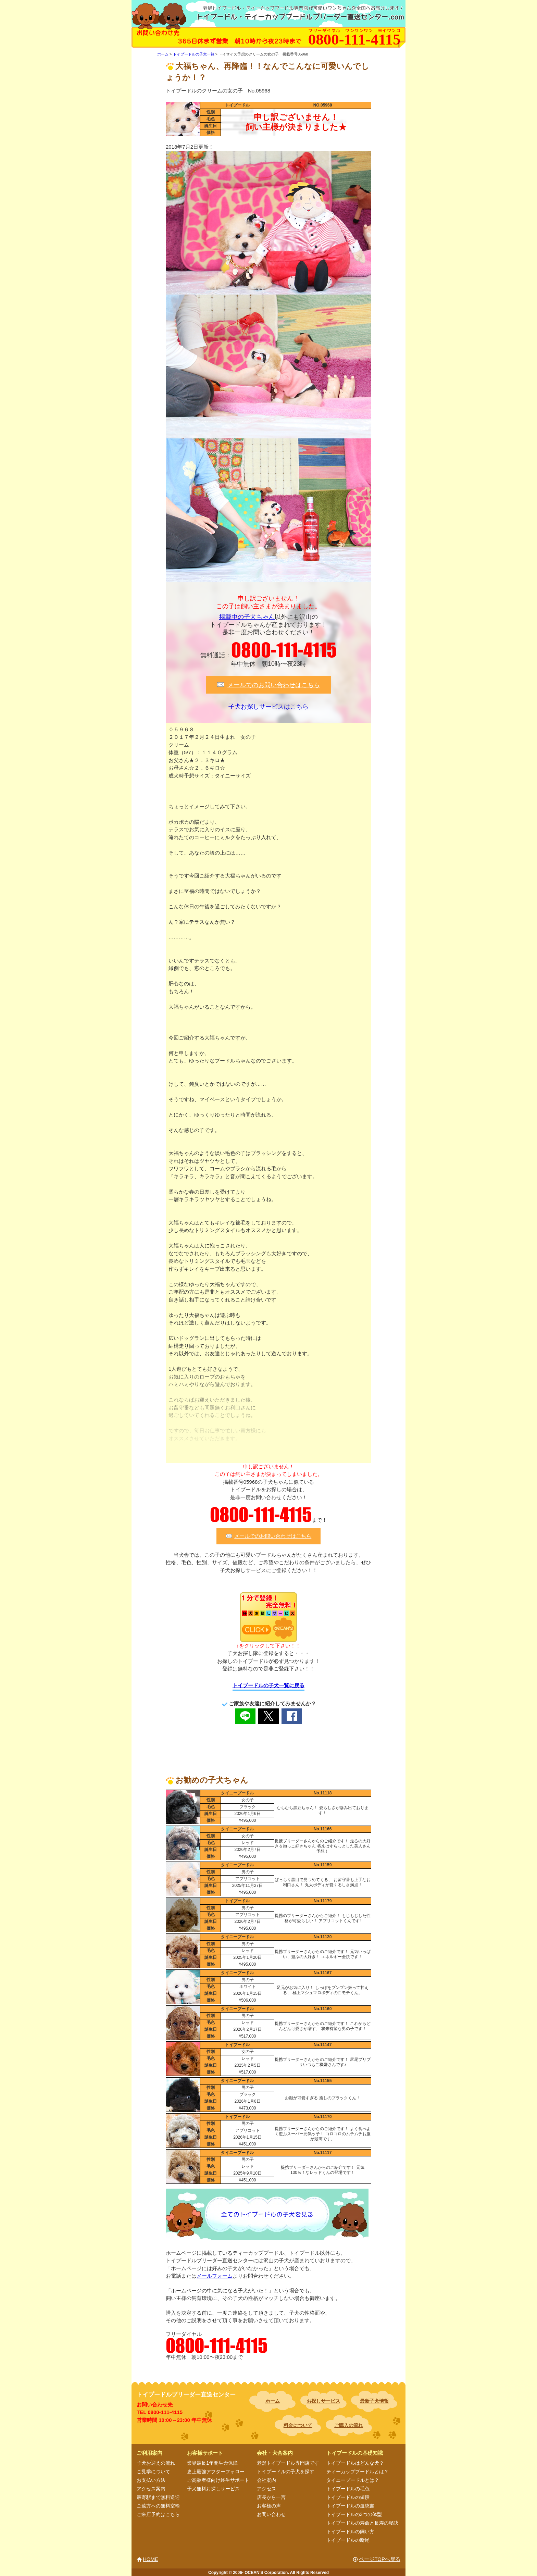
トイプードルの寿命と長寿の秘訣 (362, 2523)
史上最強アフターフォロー (216, 2471)
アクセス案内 (151, 2488)
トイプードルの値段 (348, 2497)
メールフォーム (215, 2276)
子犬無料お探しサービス (213, 2488)
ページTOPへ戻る (379, 2559)
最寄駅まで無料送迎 (158, 2497)
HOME (150, 2559)
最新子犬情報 (374, 2401)
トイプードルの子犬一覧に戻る (268, 1685)
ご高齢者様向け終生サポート (218, 2480)
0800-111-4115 (284, 650)
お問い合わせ (271, 2514)
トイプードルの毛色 (348, 2488)
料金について (298, 2425)
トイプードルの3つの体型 (354, 2514)
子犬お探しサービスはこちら (268, 706)
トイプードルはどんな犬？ (355, 2463)
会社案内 (266, 2480)
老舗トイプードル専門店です (288, 2463)
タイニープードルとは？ (352, 2480)
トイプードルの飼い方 (350, 2531)
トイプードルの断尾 (348, 2540)
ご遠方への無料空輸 (158, 2506)
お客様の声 (269, 2506)
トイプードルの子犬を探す (285, 2471)
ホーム (272, 2401)
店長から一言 (271, 2497)
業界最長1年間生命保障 (212, 2463)
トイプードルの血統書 (350, 2506)
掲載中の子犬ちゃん (247, 616)
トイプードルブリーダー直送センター (186, 2394)
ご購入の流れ (348, 2425)
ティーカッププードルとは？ (357, 2471)
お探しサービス (323, 2401)
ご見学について (153, 2471)
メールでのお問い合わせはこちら (273, 684)
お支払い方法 (151, 2480)
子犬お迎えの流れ (156, 2463)
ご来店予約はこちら (158, 2514)
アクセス (266, 2488)
